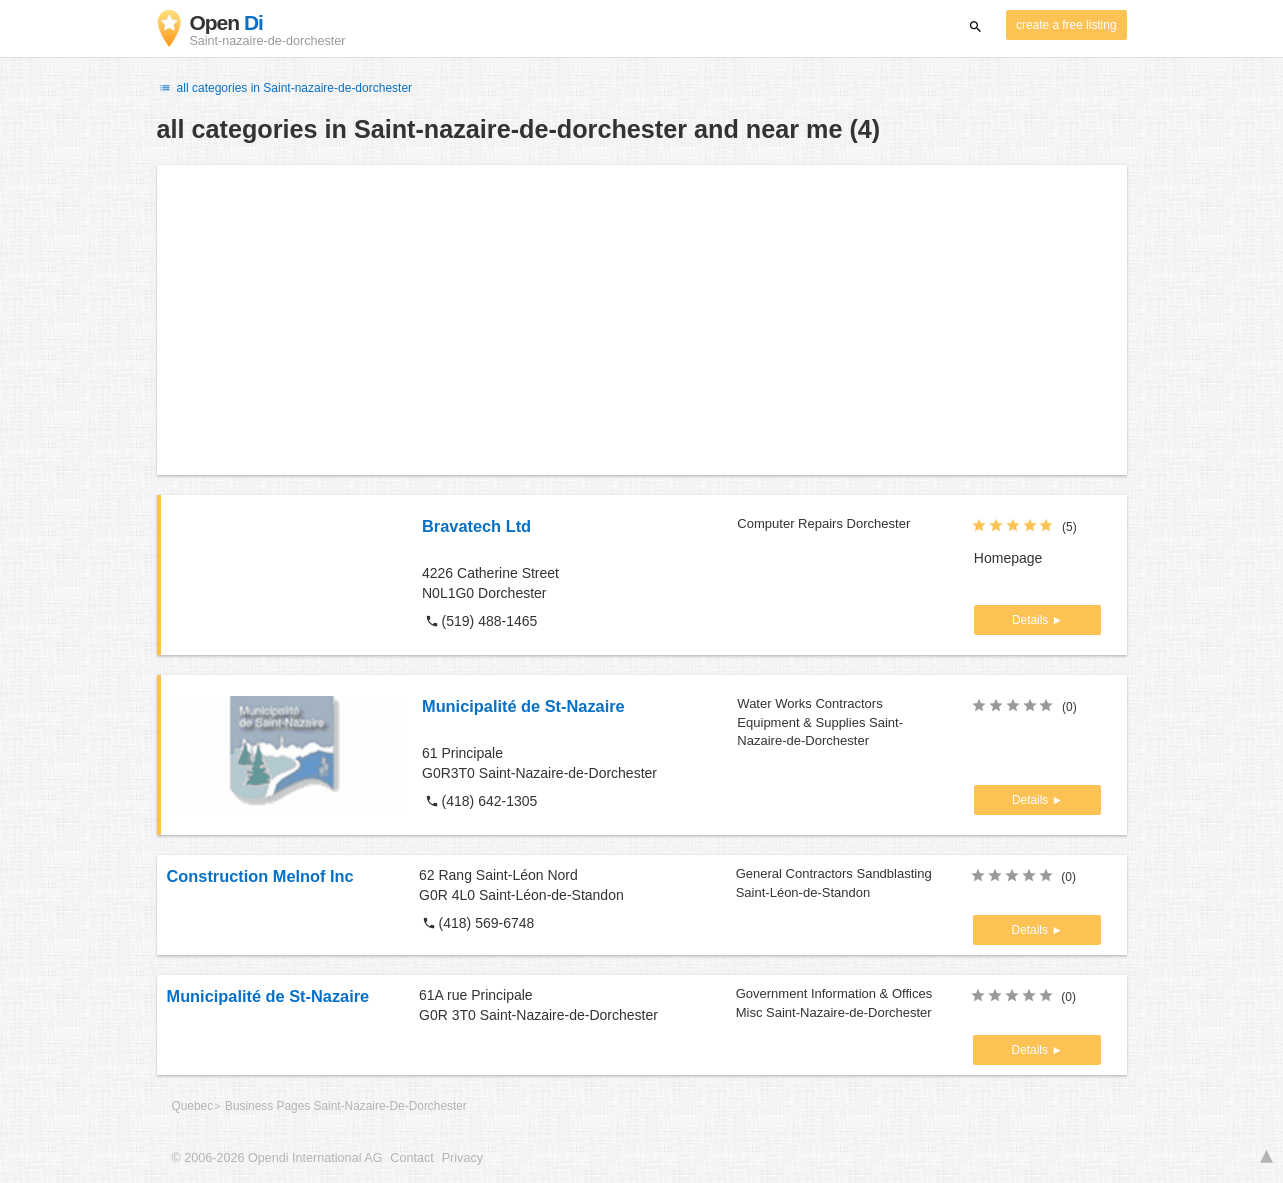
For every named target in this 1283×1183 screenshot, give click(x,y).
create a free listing (1066, 25)
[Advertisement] (642, 320)
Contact (411, 1158)
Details (1032, 620)
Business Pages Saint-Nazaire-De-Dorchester (346, 1106)
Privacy (462, 1158)
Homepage (1008, 558)
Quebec (193, 1106)
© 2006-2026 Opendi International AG (277, 1158)
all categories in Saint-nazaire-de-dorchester (285, 88)
